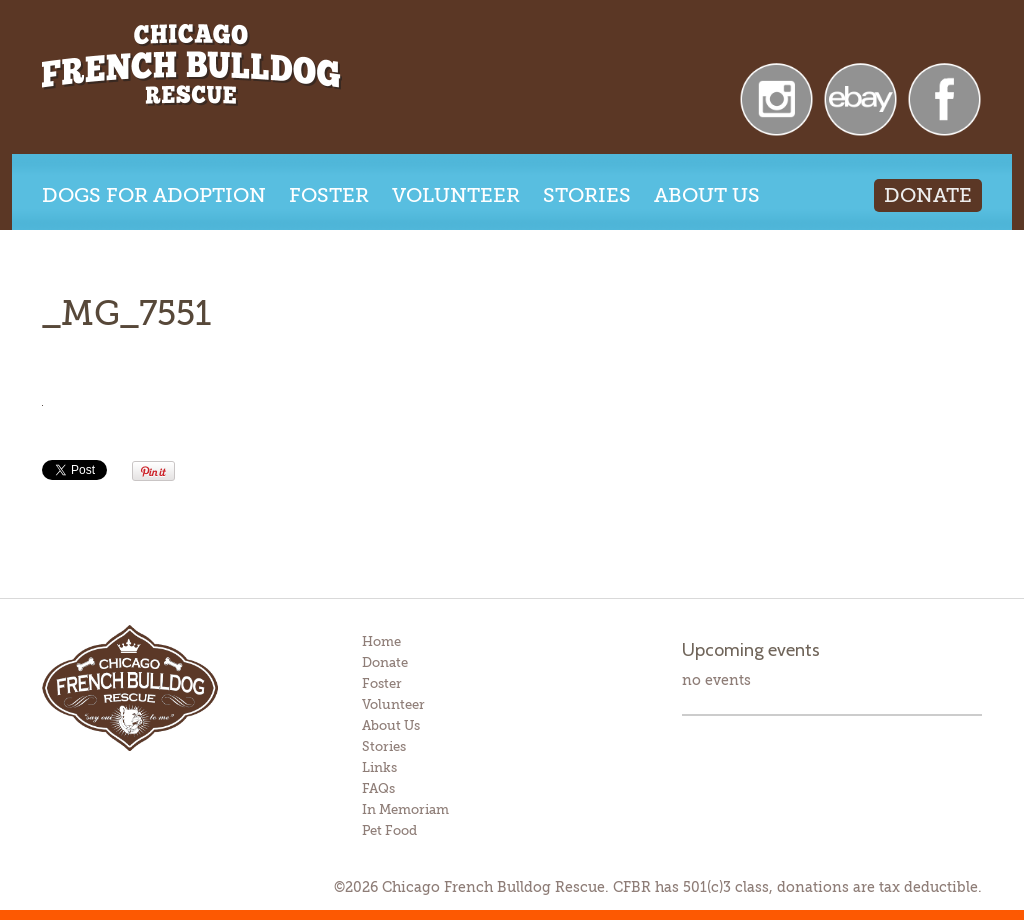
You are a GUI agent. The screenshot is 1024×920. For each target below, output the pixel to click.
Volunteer (456, 195)
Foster (329, 195)
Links (379, 767)
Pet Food (389, 830)
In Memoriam (405, 809)
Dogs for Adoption (154, 195)
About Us (707, 195)
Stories (587, 195)
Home (381, 641)
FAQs (378, 788)
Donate (928, 195)
